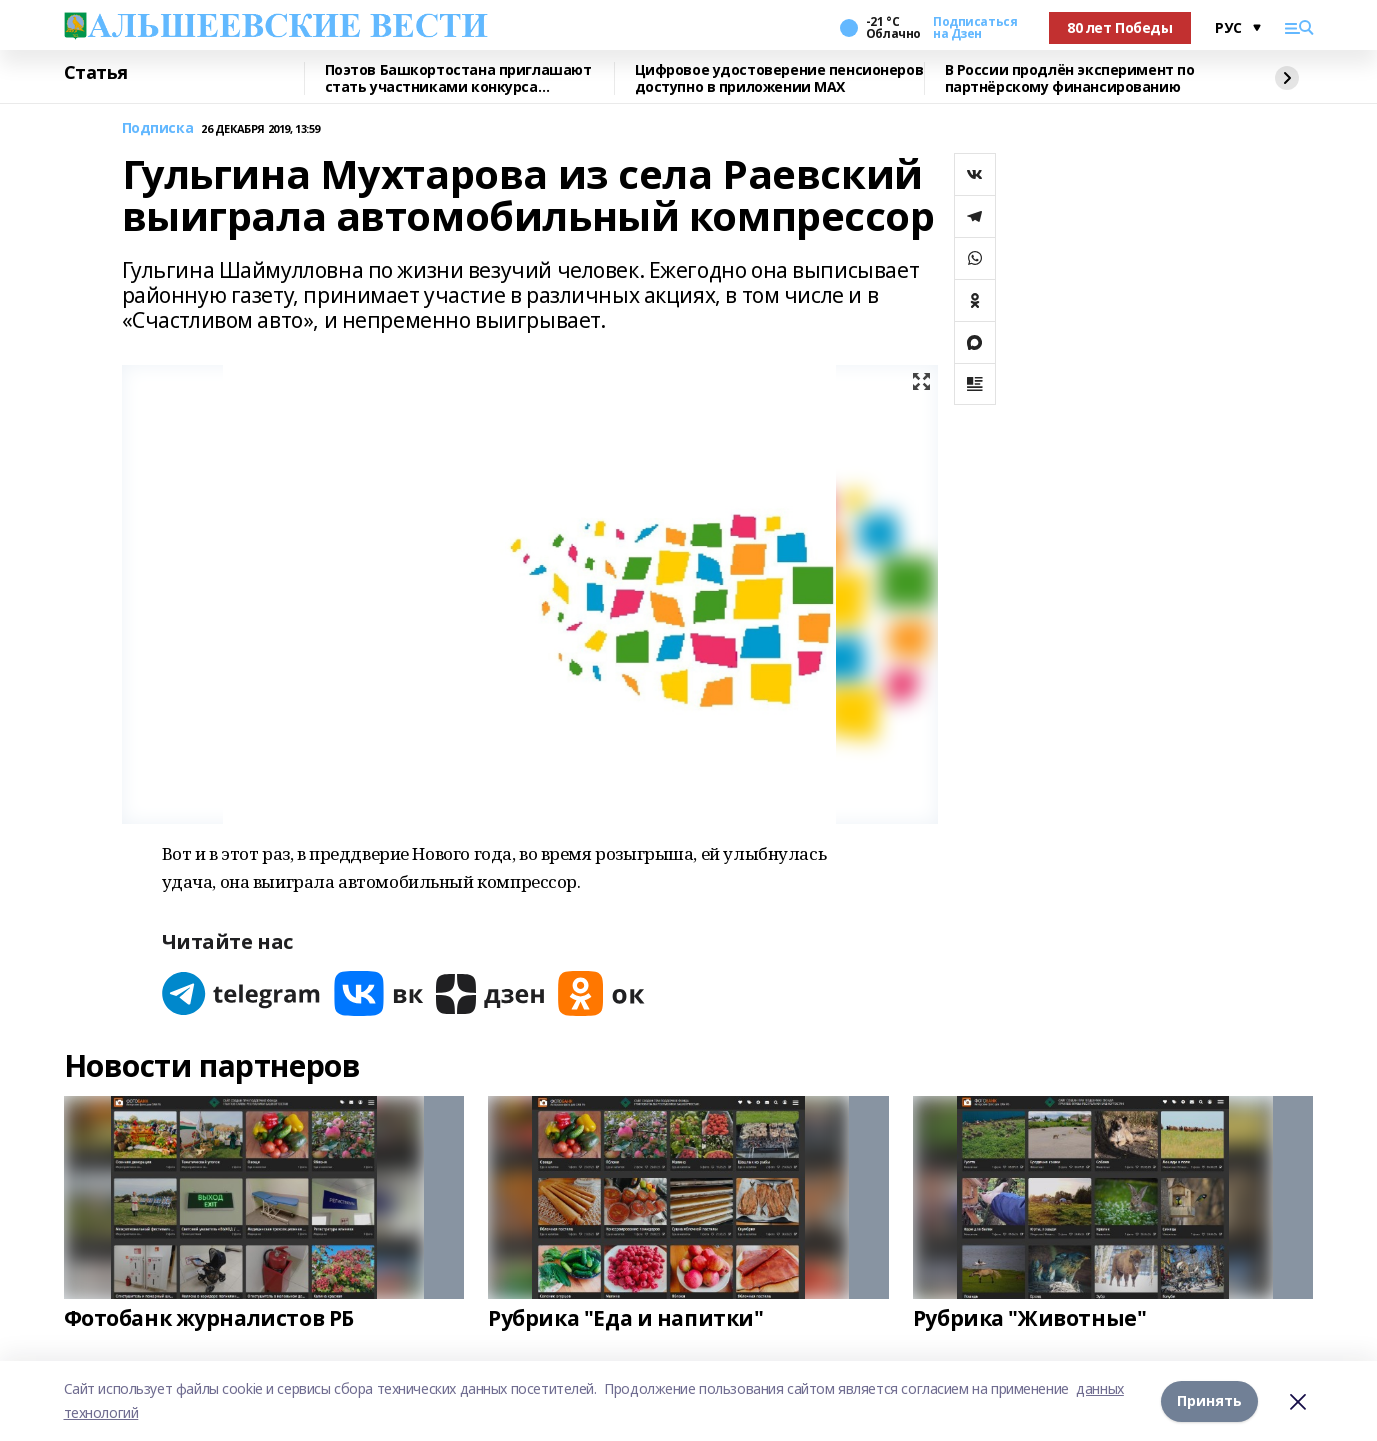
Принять (1209, 1400)
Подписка (158, 128)
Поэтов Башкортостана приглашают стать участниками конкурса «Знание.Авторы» (458, 78)
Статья (96, 73)
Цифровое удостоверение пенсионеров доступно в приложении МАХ (779, 78)
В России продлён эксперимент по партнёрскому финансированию (1070, 78)
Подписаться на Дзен (975, 28)
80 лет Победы (1120, 27)
